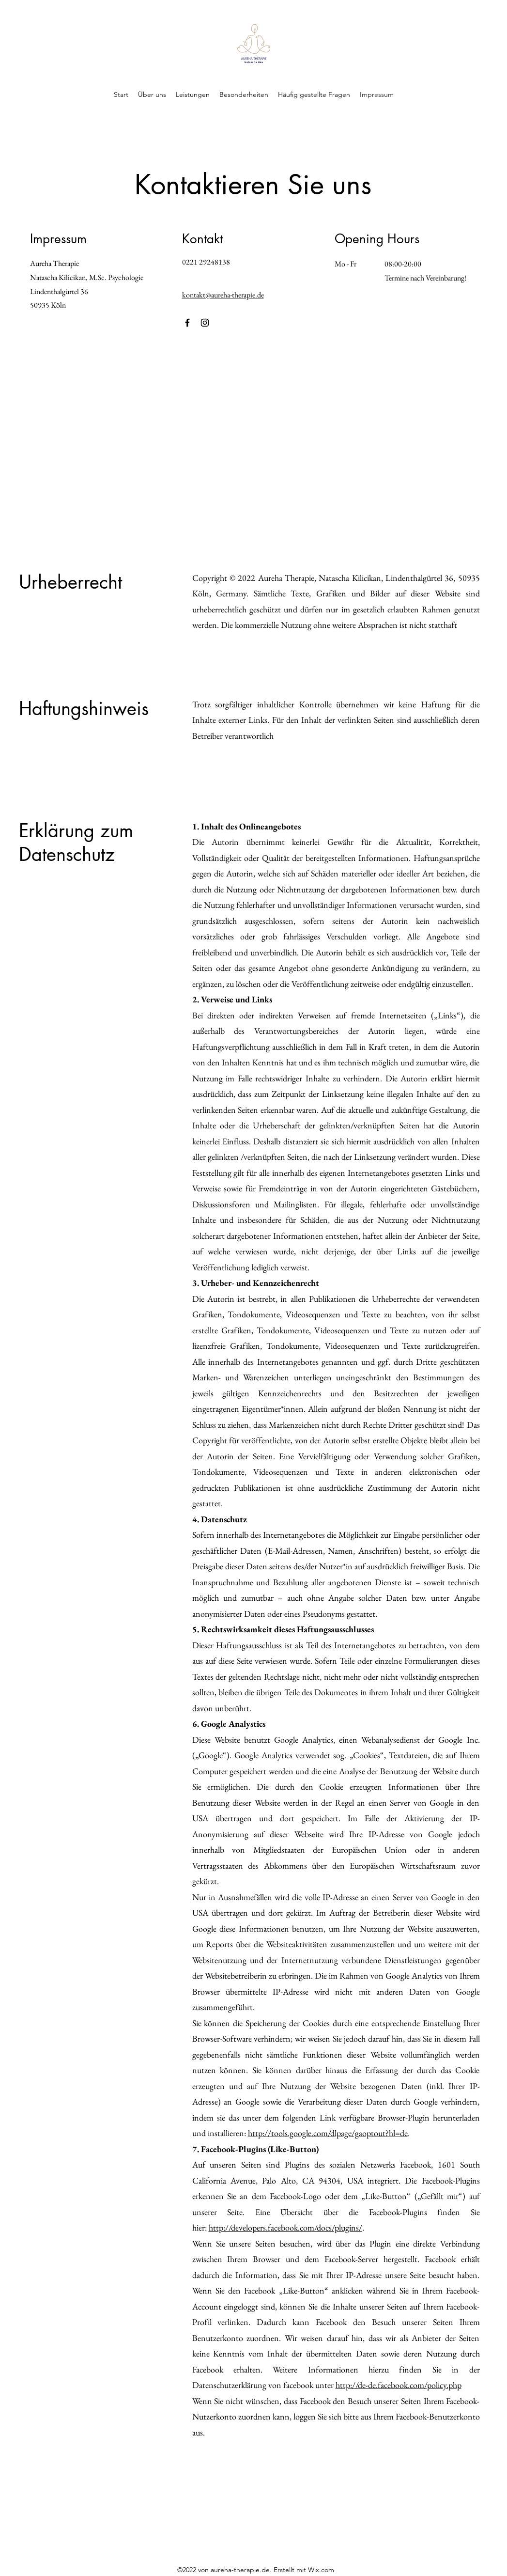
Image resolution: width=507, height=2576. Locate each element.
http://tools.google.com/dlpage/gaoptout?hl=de (328, 2133)
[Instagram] (205, 322)
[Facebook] (187, 322)
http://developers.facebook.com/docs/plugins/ (285, 2227)
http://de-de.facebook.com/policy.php (398, 2384)
